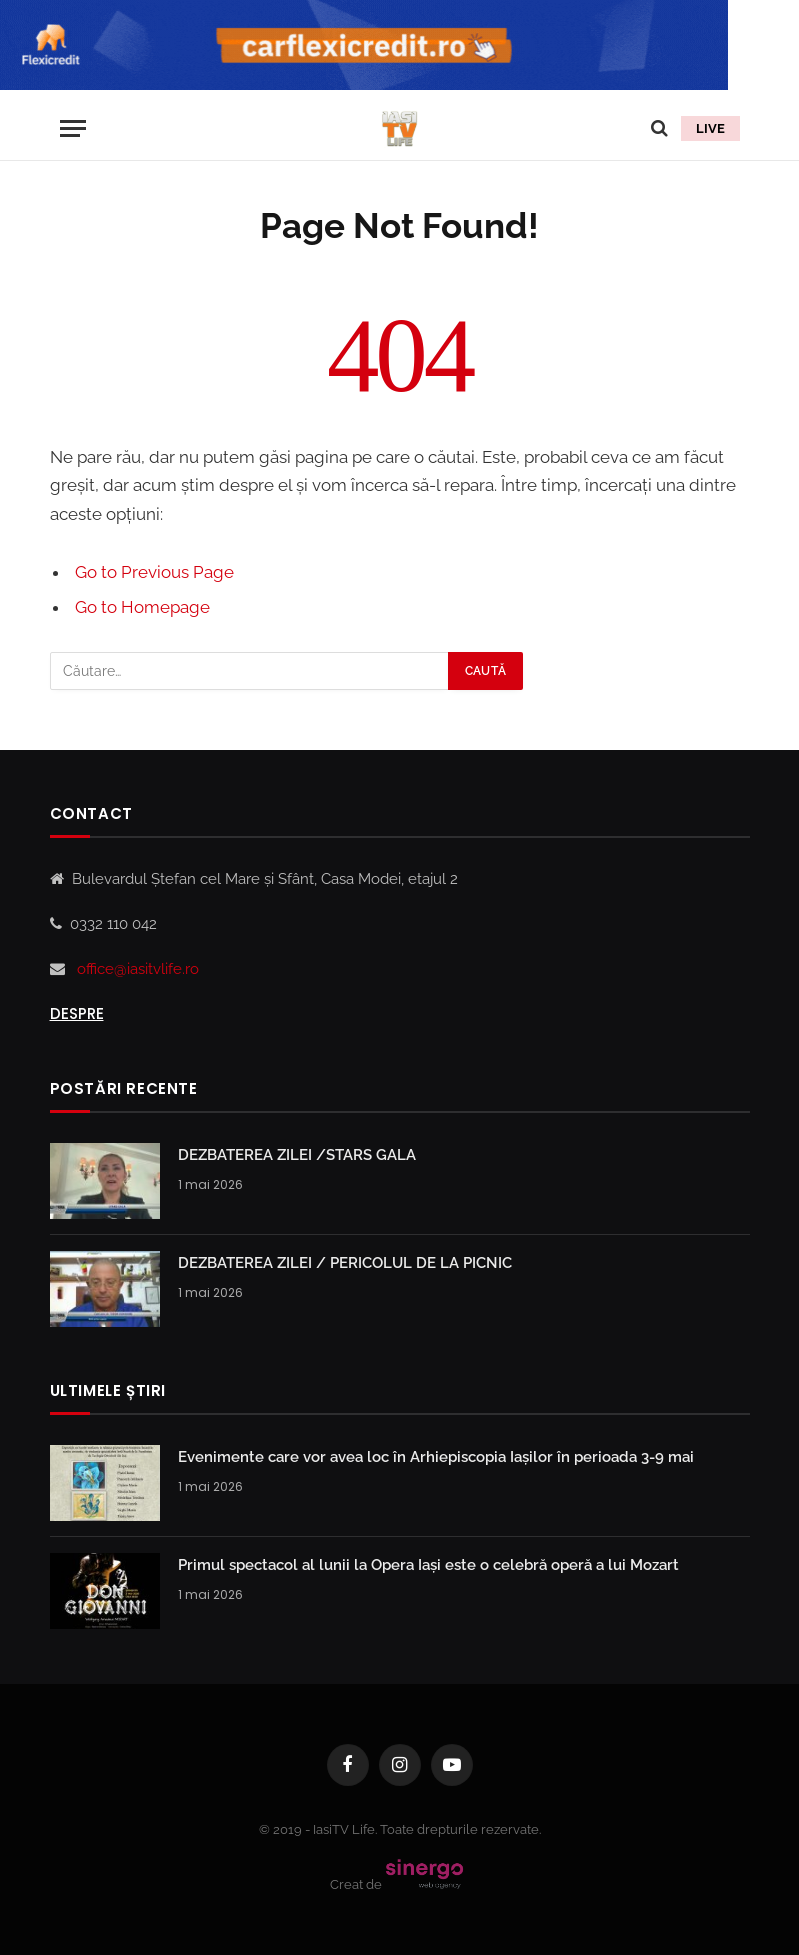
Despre (77, 1013)
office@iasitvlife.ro (138, 969)
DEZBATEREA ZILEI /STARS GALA (297, 1155)
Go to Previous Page (154, 572)
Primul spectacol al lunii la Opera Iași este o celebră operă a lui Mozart (428, 1565)
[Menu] (73, 128)
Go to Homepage (142, 607)
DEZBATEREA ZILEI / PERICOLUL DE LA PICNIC (345, 1263)
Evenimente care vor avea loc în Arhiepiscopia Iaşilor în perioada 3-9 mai (436, 1457)
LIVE (710, 128)
